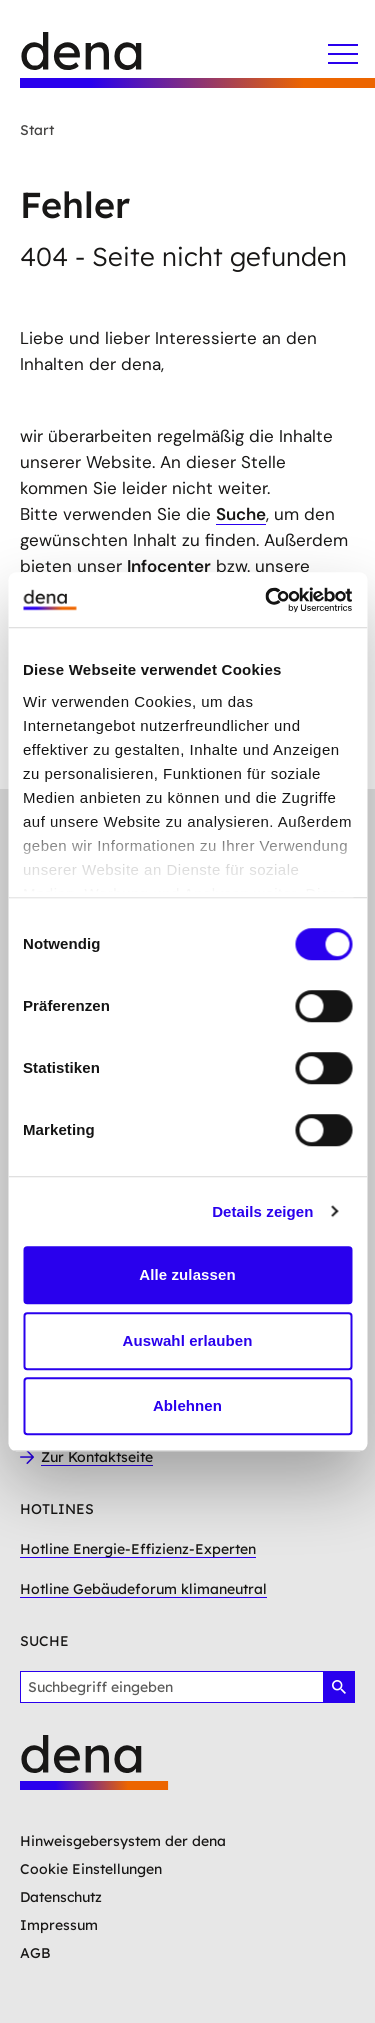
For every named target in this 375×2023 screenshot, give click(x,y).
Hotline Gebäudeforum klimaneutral (143, 1589)
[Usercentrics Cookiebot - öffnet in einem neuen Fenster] (267, 600)
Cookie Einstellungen (91, 1869)
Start (37, 130)
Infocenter (169, 566)
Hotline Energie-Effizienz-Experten (138, 1549)
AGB (35, 1953)
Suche (241, 514)
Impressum (59, 1925)
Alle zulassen (187, 1274)
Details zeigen (262, 1211)
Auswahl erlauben (188, 1340)
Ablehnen (187, 1405)
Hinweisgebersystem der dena (123, 1841)
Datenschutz (61, 1897)
